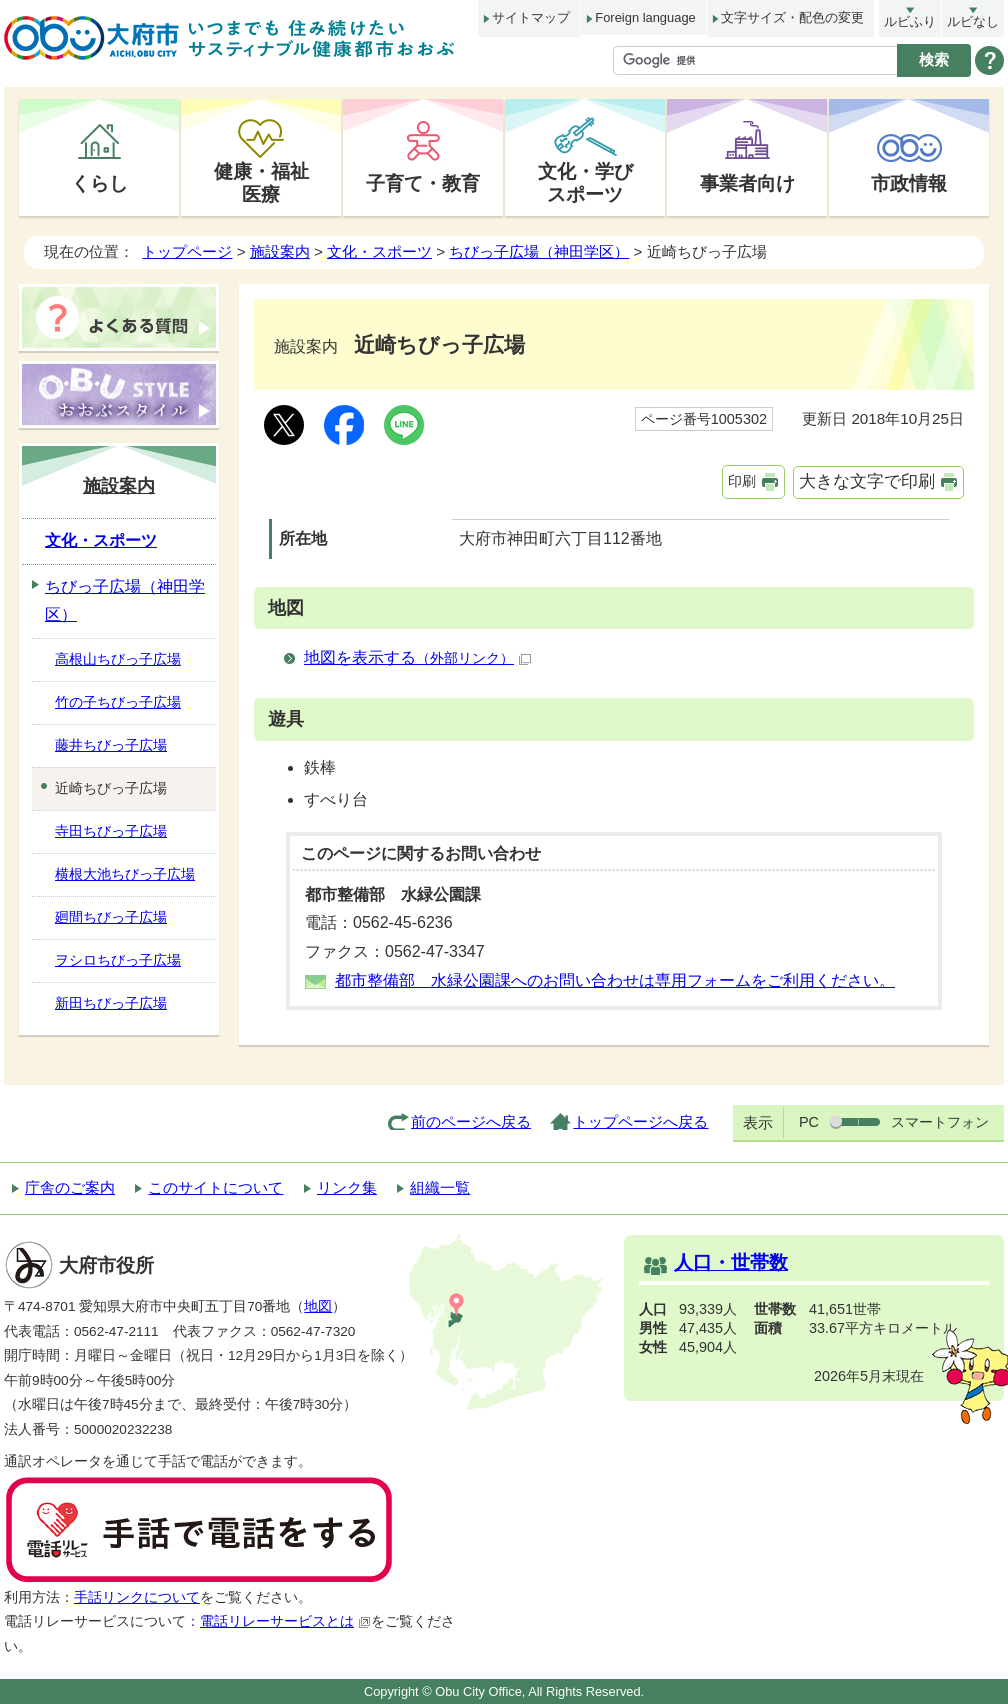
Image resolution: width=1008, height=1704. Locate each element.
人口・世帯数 (731, 1262)
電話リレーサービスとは (285, 1621)
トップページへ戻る (640, 1121)
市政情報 (909, 183)
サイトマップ (531, 17)
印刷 (742, 481)
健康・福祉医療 (261, 182)
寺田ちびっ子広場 (111, 831)
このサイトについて (215, 1187)
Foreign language (645, 17)
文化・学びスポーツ (585, 182)
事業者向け (747, 183)
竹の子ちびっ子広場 (118, 702)
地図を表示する (417, 657)
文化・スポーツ (379, 251)
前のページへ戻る (471, 1121)
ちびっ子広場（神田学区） (539, 251)
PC (809, 1122)
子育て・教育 (423, 183)
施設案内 (280, 251)
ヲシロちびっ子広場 (118, 960)
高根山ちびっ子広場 (118, 659)
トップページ (187, 251)
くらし (99, 183)
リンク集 (347, 1187)
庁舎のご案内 (70, 1187)
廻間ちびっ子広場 (111, 917)
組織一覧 (440, 1187)
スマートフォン (940, 1122)
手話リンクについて (137, 1597)
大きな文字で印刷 (867, 481)
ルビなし (973, 21)
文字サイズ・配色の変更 (792, 17)
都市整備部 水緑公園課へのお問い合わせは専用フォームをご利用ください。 (615, 980)
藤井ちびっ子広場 (111, 745)
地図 (318, 1306)
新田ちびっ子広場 (111, 1003)
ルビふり (910, 21)
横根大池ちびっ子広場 (125, 874)
